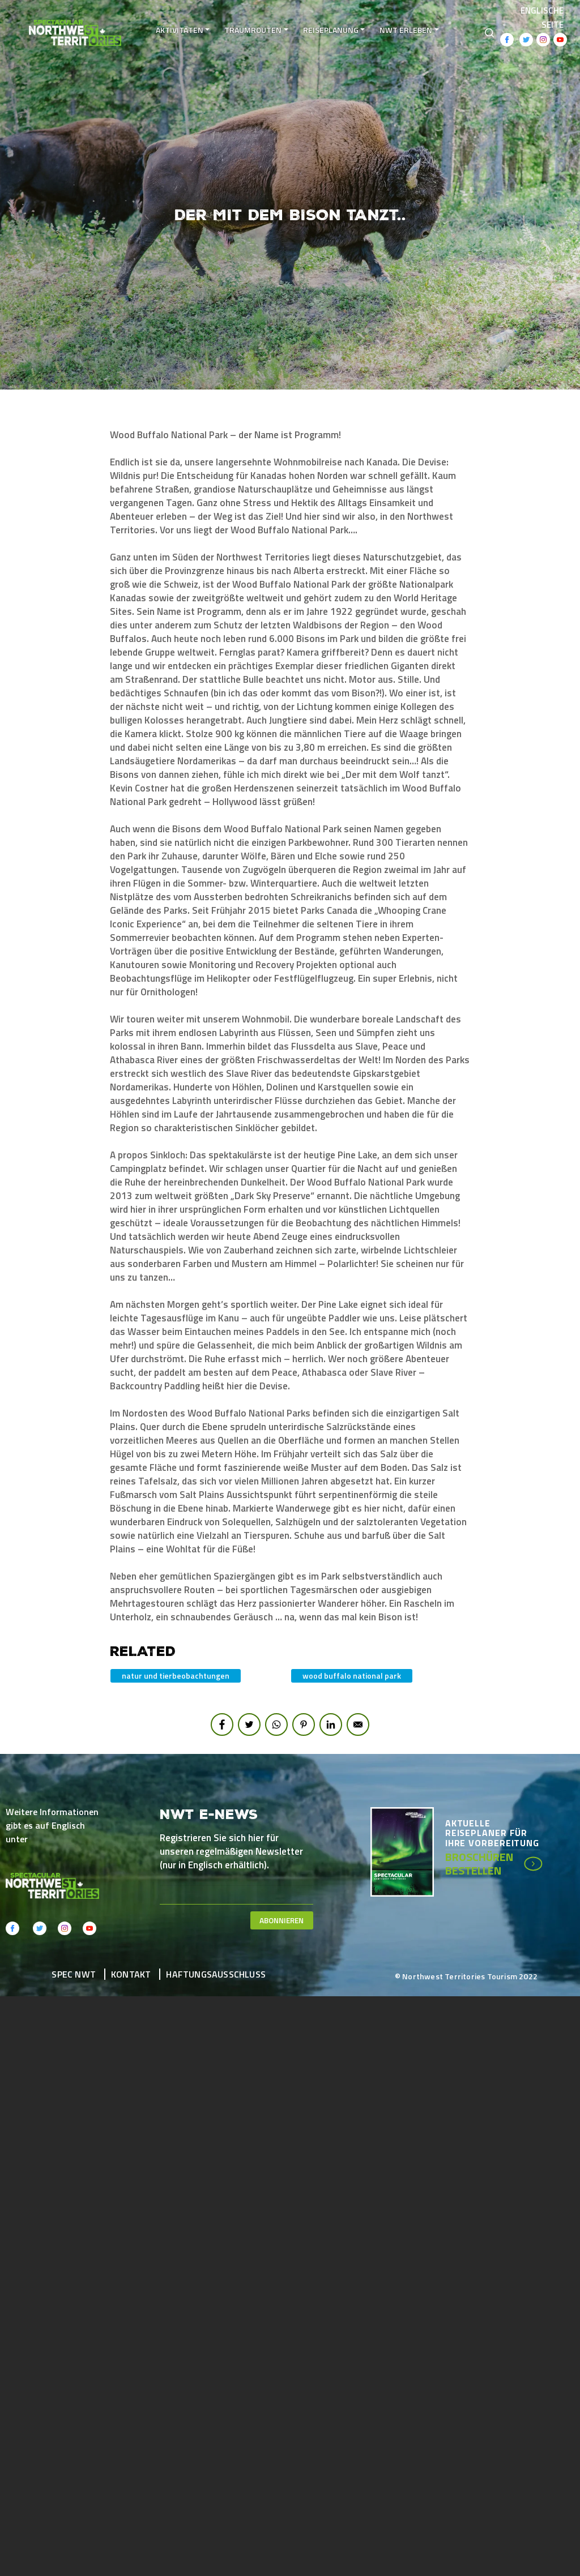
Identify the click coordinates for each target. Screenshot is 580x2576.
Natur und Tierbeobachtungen (175, 1675)
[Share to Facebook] (222, 1724)
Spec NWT (74, 1974)
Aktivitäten (179, 30)
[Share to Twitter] (249, 1724)
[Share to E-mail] (358, 1724)
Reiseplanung (331, 30)
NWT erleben (406, 30)
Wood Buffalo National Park (351, 1675)
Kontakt (131, 1974)
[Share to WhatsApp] (276, 1724)
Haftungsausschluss (216, 1974)
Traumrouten (253, 30)
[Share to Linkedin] (330, 1724)
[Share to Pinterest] (303, 1724)
